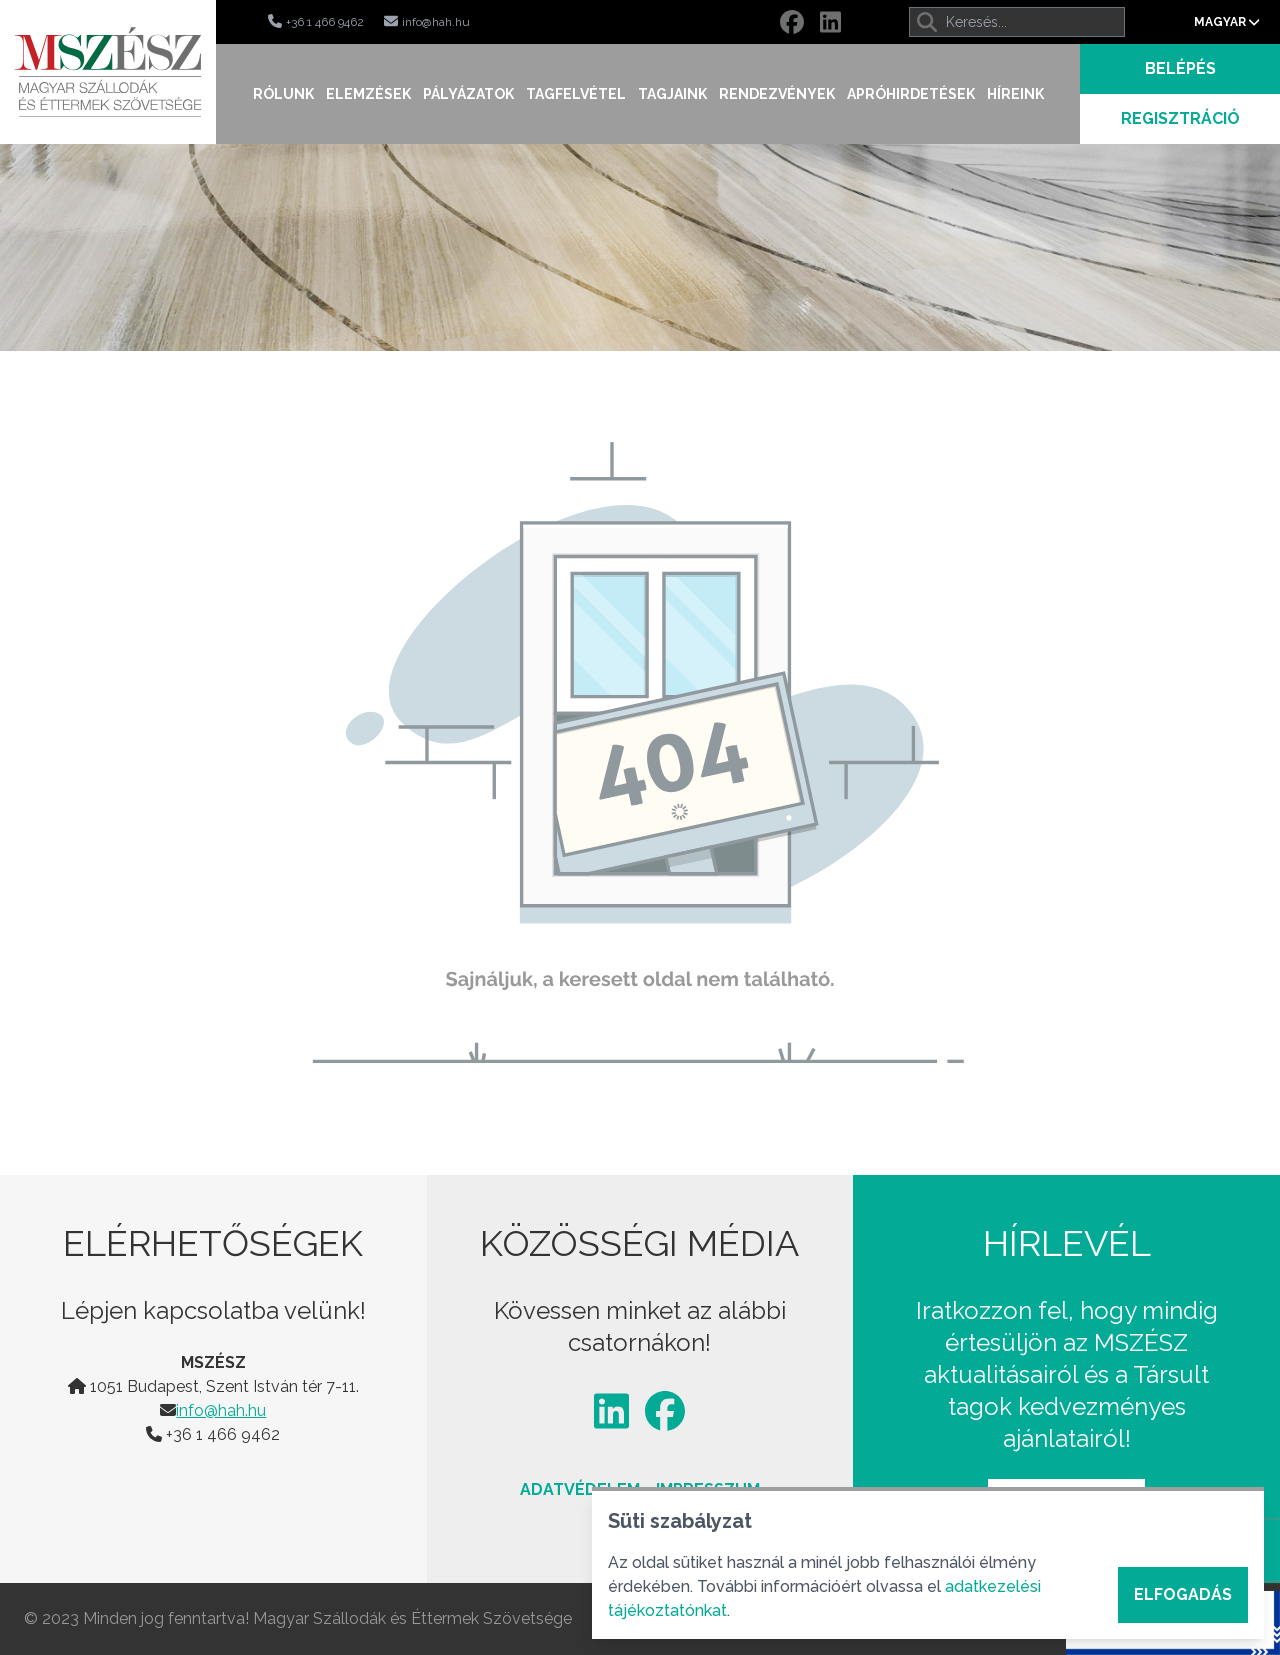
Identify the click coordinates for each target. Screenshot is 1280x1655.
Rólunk (283, 94)
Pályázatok (468, 94)
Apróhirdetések (911, 94)
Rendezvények (777, 94)
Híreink (1015, 94)
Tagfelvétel (576, 94)
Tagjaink (672, 94)
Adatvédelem (580, 1489)
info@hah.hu (221, 1410)
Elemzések (368, 94)
